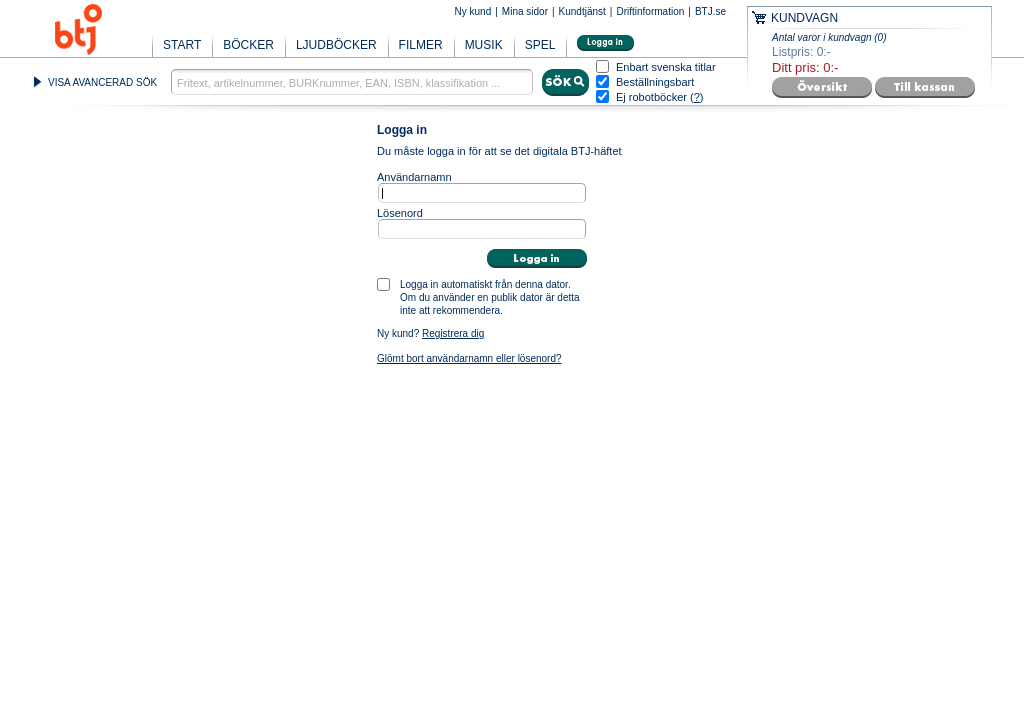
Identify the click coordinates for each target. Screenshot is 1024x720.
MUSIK (484, 45)
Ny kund (473, 11)
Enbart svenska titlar (666, 67)
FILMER (421, 45)
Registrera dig (453, 333)
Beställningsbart (655, 82)
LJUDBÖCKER (336, 45)
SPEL (540, 45)
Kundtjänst (582, 11)
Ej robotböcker (651, 97)
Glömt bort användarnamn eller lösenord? (469, 358)
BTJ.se (710, 11)
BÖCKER (248, 45)
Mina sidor (525, 11)
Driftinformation (650, 11)
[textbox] (352, 82)
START (182, 45)
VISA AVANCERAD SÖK (102, 82)
